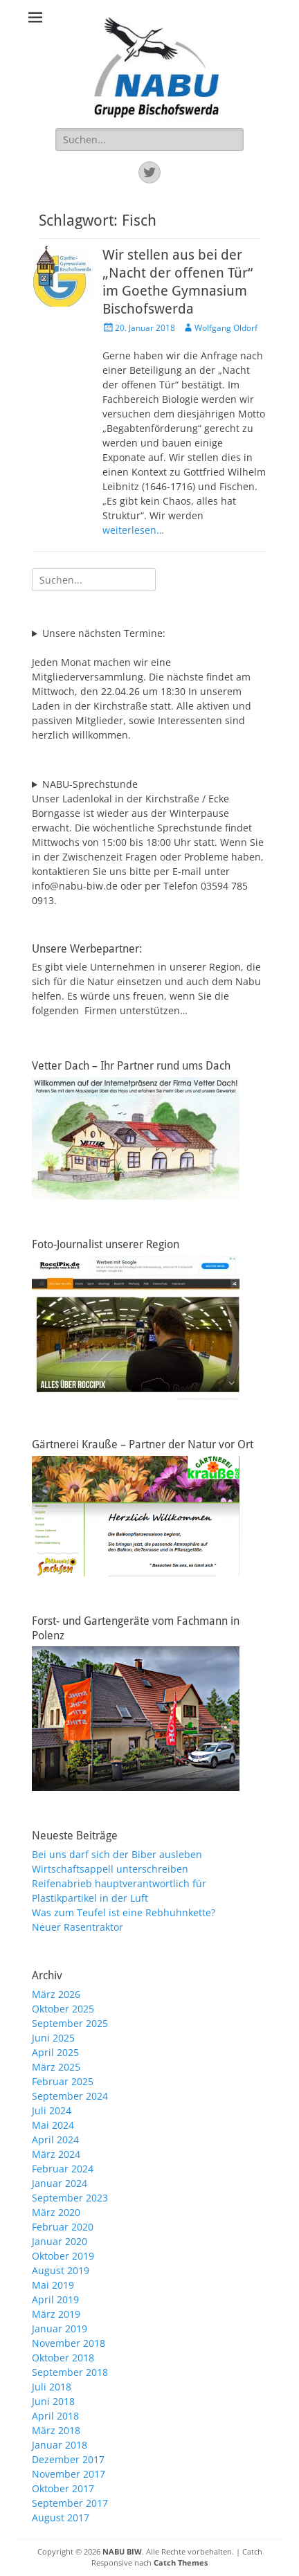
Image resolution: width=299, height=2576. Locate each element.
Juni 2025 (53, 2037)
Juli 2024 (51, 2110)
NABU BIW (122, 2551)
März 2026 (56, 1994)
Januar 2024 (59, 2183)
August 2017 (60, 2517)
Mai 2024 (53, 2125)
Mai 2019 (53, 2284)
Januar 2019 (59, 2328)
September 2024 (70, 2095)
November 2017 (68, 2473)
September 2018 (70, 2372)
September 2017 (70, 2503)
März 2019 (56, 2314)
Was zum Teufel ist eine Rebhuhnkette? (123, 1912)
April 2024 (55, 2139)
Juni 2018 (53, 2401)
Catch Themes (181, 2562)
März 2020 (56, 2212)
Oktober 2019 (63, 2255)
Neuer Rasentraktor (77, 1927)
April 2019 (55, 2299)
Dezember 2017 (68, 2459)
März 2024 (56, 2154)
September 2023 (70, 2197)
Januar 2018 (59, 2444)
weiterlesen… (133, 530)
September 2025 (70, 2023)
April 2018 (55, 2415)
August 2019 (60, 2270)
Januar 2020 (59, 2241)
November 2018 (68, 2343)
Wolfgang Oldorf (225, 328)
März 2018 (56, 2430)
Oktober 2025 (63, 2008)
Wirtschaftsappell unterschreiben (110, 1868)
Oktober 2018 (63, 2357)
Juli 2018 (51, 2386)
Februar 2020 (62, 2226)
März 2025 (56, 2066)
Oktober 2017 (63, 2488)
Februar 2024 (62, 2168)
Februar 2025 (62, 2081)
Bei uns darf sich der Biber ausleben (117, 1854)
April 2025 (55, 2052)
